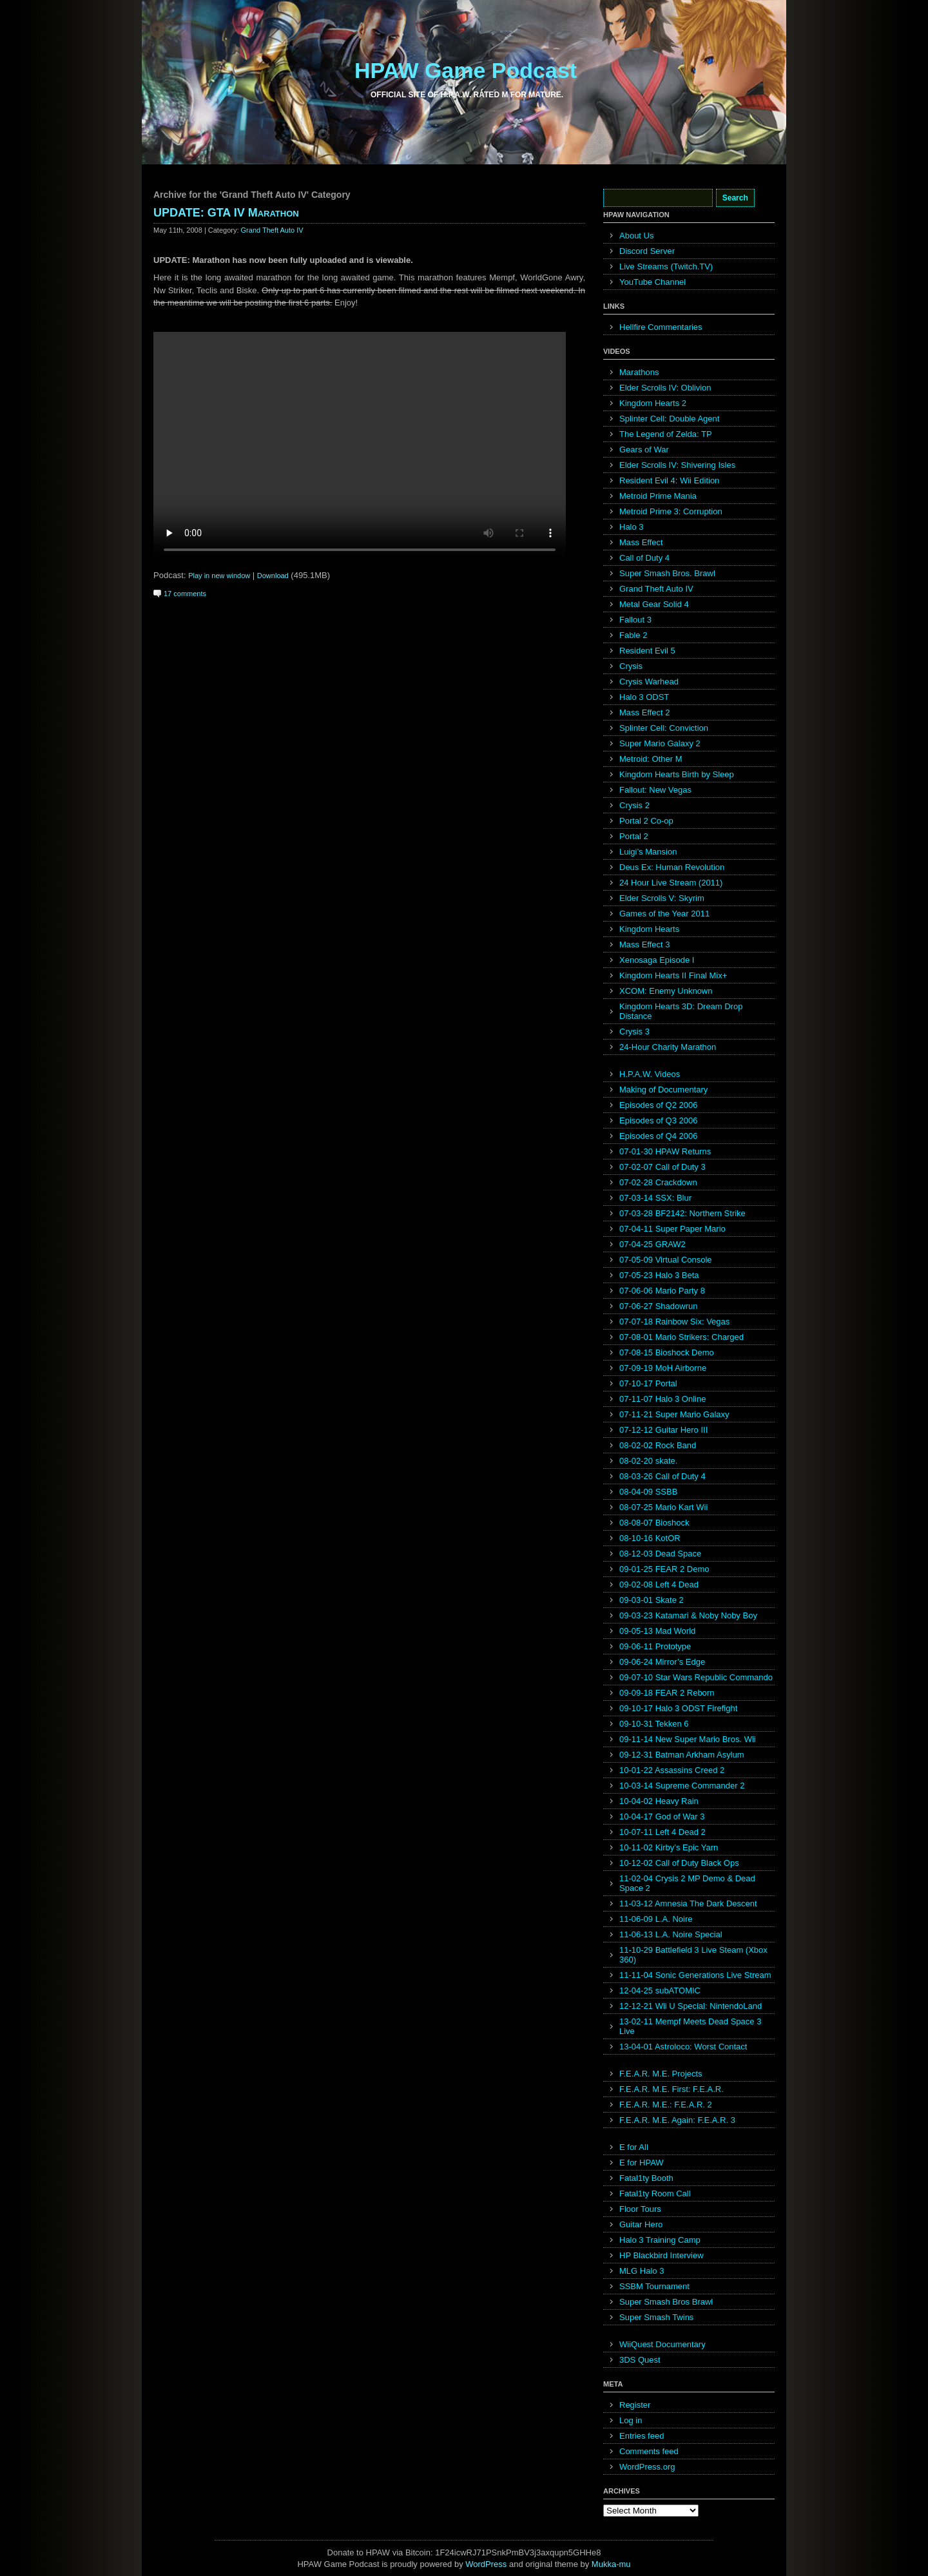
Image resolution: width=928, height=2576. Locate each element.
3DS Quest (640, 2360)
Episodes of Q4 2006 (658, 1136)
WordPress (486, 2564)
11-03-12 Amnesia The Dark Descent (688, 1903)
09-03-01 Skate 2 (651, 1600)
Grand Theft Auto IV (272, 230)
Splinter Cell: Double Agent (669, 418)
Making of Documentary (663, 1089)
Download (273, 575)
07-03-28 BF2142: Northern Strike (682, 1213)
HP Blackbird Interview (661, 2255)
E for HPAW (641, 2162)
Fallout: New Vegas (655, 790)
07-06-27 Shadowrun (658, 1306)
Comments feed (649, 2451)
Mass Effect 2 (644, 712)
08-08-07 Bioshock (654, 1522)
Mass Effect (641, 542)
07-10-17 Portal (648, 1383)
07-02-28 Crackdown (658, 1182)
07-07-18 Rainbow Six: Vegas (674, 1321)
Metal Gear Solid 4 (654, 604)
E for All (633, 2147)
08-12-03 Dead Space (660, 1553)
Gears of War (644, 449)
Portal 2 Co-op (646, 821)
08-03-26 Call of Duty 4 (662, 1476)
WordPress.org (647, 2467)
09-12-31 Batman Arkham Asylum (681, 1754)
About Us (636, 235)
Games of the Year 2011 (664, 913)
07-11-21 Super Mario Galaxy (674, 1414)
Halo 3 (631, 527)
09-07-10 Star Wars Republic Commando (696, 1677)
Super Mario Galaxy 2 (660, 743)
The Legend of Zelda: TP (665, 434)
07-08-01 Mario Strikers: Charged (681, 1337)
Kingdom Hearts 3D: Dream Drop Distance (680, 1011)
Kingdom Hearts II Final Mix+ (673, 975)
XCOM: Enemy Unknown (666, 991)
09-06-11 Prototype (655, 1646)
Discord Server (647, 251)
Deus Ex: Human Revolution (671, 867)
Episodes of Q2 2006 (658, 1105)
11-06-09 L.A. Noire (655, 1919)
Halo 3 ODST (644, 697)
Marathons (639, 372)
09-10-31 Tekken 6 (653, 1724)
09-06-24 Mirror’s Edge (662, 1662)
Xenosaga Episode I (656, 960)
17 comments (185, 593)
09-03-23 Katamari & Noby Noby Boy (688, 1615)
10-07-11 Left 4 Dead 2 (662, 1832)
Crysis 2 (634, 805)
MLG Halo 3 (641, 2271)
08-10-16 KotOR (650, 1538)
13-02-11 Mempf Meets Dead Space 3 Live (690, 2026)
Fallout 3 (635, 620)
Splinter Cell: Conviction (663, 728)
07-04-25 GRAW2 (652, 1244)
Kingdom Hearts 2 (652, 403)
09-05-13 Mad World (657, 1631)
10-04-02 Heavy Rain (659, 1801)
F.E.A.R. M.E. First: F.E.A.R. (671, 2089)
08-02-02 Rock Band (657, 1445)
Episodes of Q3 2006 (658, 1120)
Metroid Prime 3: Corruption (670, 511)
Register (634, 2405)
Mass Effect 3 (644, 944)
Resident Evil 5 (647, 650)
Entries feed (641, 2436)
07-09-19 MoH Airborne (662, 1368)
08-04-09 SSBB (648, 1491)
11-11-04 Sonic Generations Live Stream (695, 1975)
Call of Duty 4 (644, 558)
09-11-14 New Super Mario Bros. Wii (687, 1739)
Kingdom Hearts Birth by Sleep (676, 774)
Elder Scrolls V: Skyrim (661, 898)
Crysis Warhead (649, 681)
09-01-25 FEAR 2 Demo (664, 1569)
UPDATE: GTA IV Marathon (226, 212)
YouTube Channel (652, 282)
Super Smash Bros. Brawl (667, 573)
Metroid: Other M (650, 759)
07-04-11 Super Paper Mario (672, 1229)
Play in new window (219, 575)
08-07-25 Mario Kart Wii (663, 1507)
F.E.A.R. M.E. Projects (660, 2073)
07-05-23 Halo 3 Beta (659, 1275)
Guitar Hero (640, 2224)
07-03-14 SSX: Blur (655, 1198)
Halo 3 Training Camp (660, 2240)
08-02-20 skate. (648, 1461)
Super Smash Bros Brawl (666, 2302)
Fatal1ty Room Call (655, 2193)
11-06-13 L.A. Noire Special (670, 1934)
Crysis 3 (634, 1031)
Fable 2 (633, 635)
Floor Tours (640, 2209)
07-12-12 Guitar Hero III (663, 1430)
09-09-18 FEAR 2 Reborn (666, 1693)
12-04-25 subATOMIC (660, 1990)
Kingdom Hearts (649, 929)
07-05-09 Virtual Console (665, 1259)
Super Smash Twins (656, 2317)
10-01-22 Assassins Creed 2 (671, 1770)
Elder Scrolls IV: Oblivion (665, 387)
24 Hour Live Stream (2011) (670, 882)
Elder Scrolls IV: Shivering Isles (677, 465)
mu (625, 2564)
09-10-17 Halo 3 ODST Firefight (678, 1708)
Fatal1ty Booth (646, 2178)
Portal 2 (633, 836)
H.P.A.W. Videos (649, 1074)
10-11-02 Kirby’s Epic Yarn (668, 1847)
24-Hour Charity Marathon (667, 1047)
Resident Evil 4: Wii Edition (669, 480)
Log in (630, 2420)
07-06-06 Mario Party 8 (662, 1290)
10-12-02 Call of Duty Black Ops (679, 1863)
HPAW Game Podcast (465, 70)
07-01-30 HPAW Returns (665, 1151)
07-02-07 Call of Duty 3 (662, 1167)
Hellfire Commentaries (660, 327)
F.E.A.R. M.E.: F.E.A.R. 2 (665, 2104)
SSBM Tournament (654, 2286)
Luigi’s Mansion (648, 852)
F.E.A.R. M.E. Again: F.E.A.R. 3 (677, 2120)
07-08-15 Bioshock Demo (666, 1352)
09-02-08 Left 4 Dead (659, 1584)
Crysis (631, 666)
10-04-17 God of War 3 (661, 1816)
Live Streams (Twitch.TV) (666, 266)
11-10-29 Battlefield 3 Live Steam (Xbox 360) (693, 1954)
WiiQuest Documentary (662, 2344)
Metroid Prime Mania (658, 496)
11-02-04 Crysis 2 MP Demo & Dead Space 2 (687, 1883)
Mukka (604, 2564)
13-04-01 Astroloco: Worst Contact (683, 2046)
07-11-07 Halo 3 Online (662, 1399)
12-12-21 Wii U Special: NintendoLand (690, 2006)
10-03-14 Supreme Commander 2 (681, 1785)
